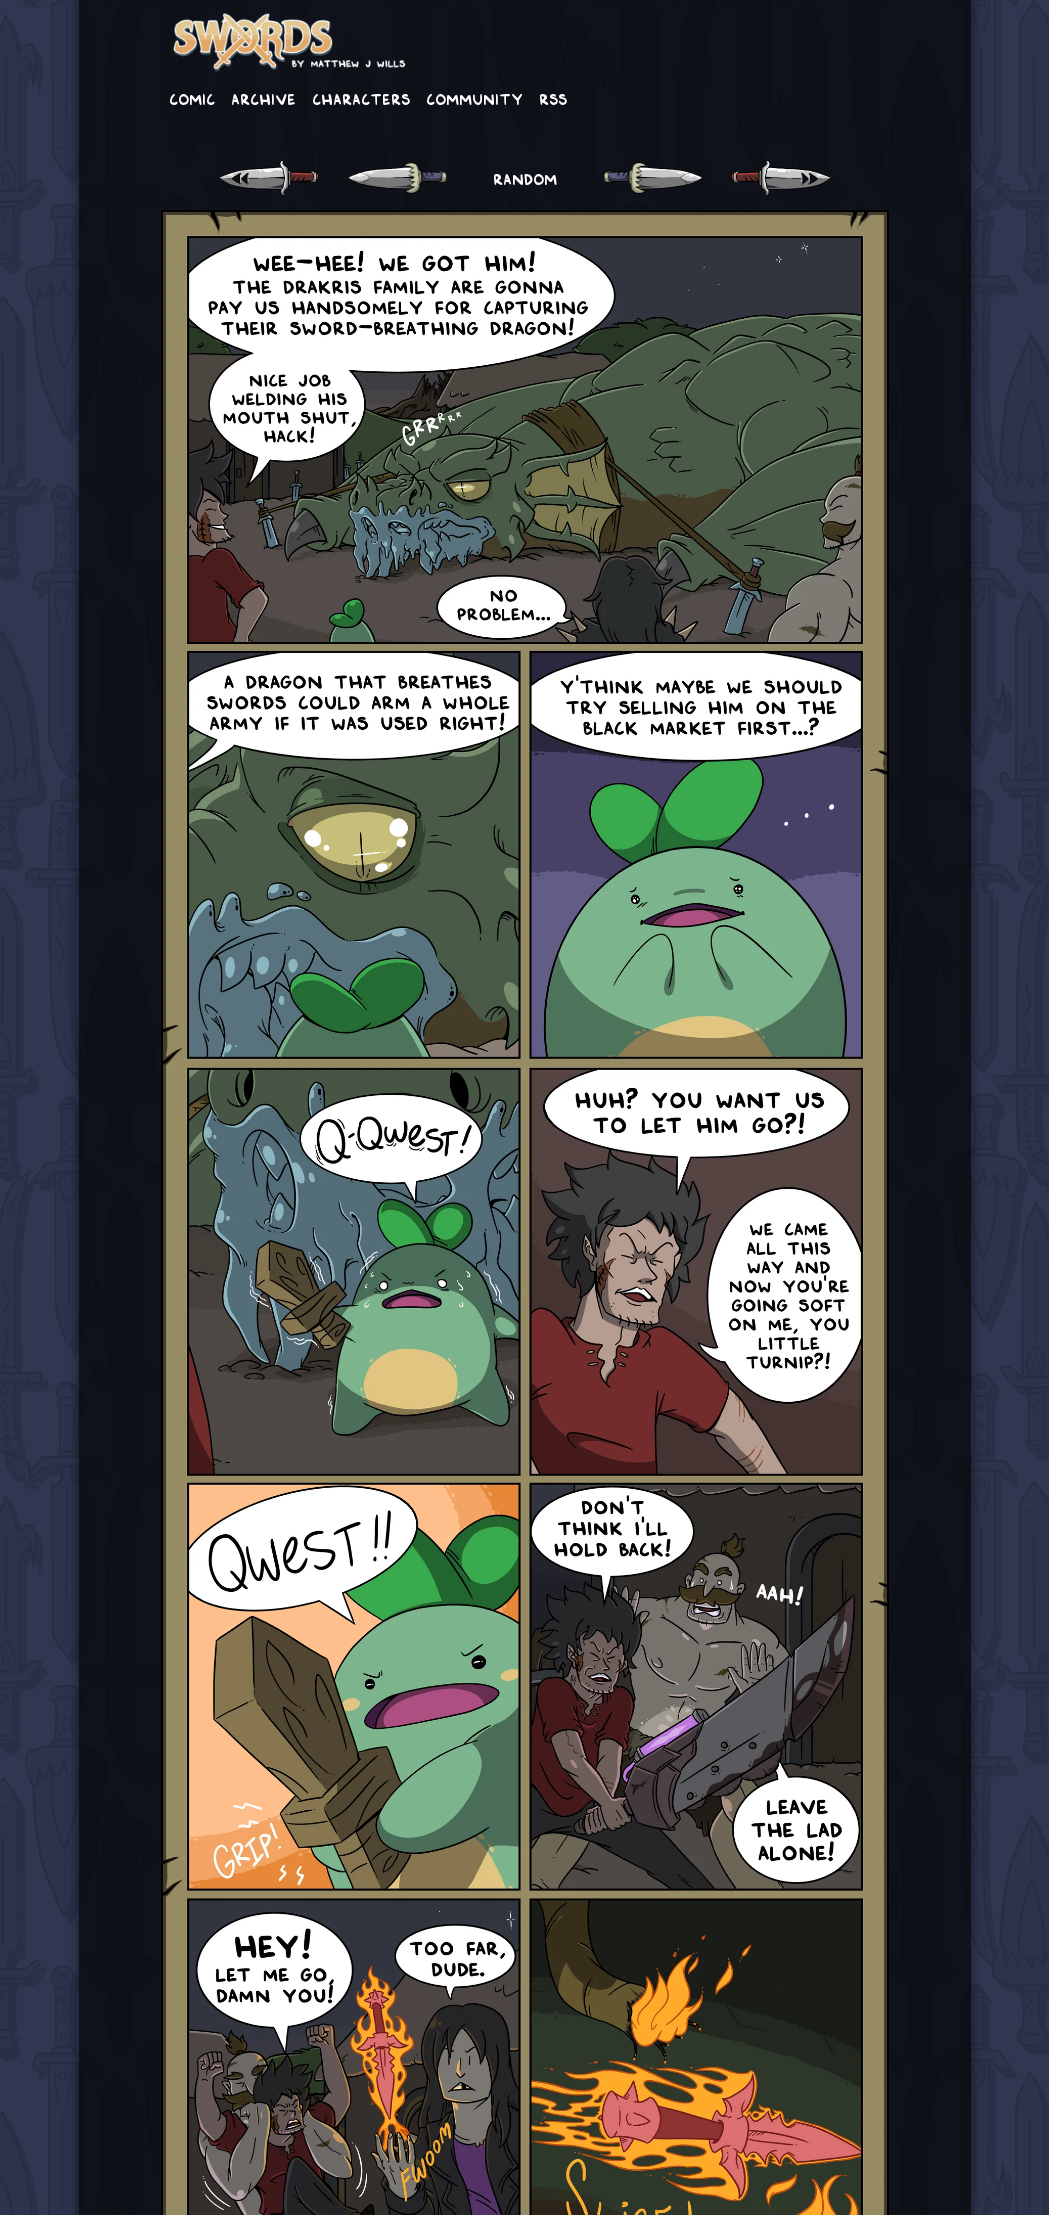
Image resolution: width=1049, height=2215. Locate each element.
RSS (553, 98)
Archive (263, 98)
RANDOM (525, 178)
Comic (192, 98)
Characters (361, 98)
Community (474, 98)
